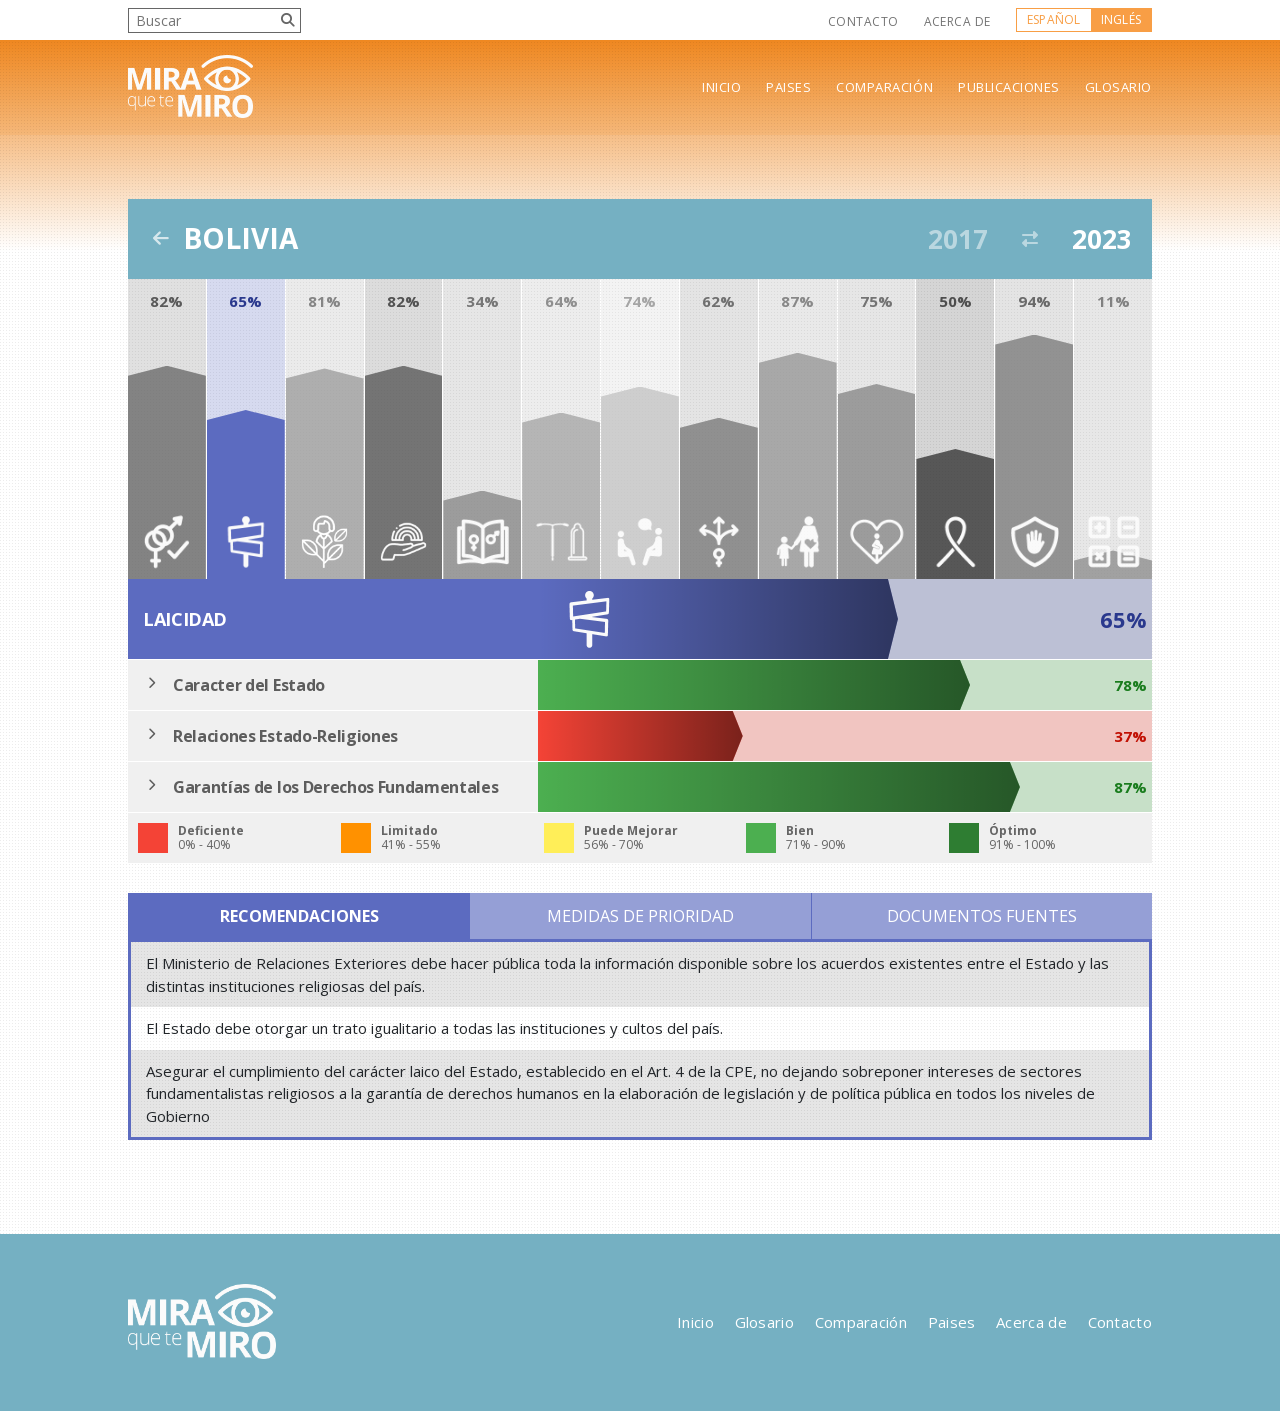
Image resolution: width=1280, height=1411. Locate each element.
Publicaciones (1009, 87)
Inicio (721, 87)
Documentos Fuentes (982, 916)
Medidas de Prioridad (640, 916)
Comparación (884, 87)
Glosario (1118, 87)
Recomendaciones (299, 916)
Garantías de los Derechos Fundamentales (336, 787)
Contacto (863, 21)
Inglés (1121, 19)
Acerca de (957, 21)
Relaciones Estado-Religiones (285, 736)
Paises (788, 87)
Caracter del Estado (249, 685)
